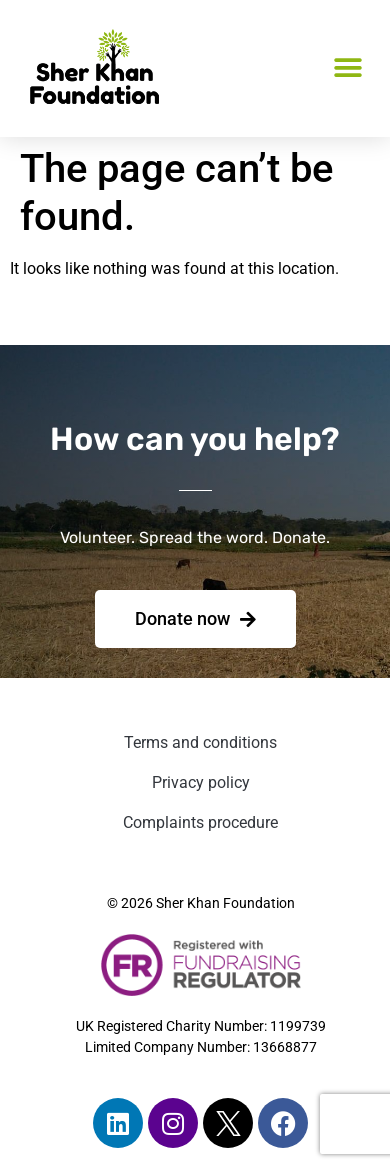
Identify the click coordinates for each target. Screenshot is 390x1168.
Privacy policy (201, 782)
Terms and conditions (200, 742)
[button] (347, 68)
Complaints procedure (200, 822)
